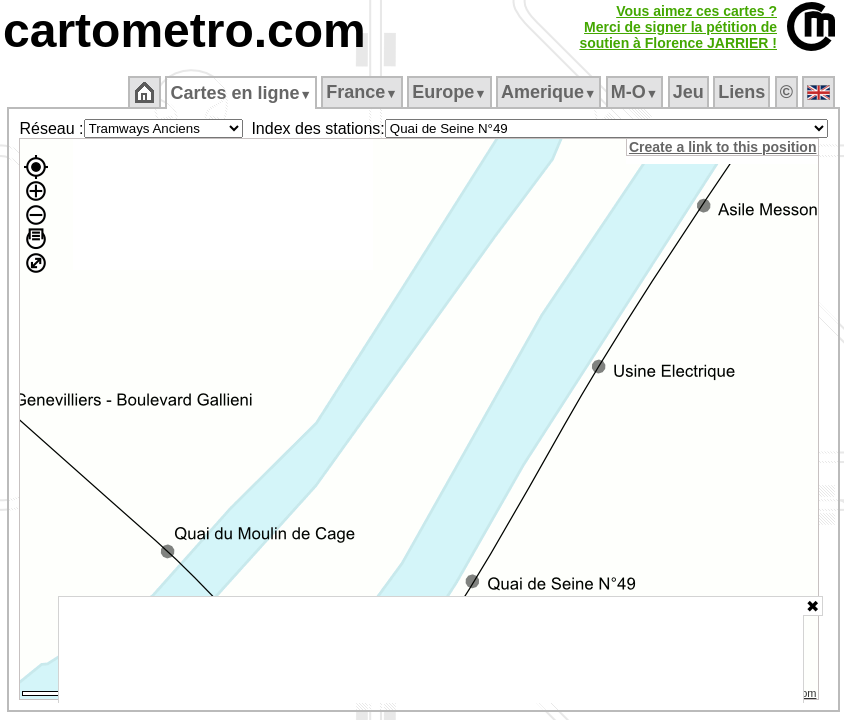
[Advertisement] (431, 650)
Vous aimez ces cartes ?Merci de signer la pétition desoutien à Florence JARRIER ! (678, 27)
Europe (449, 92)
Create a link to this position (722, 147)
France (361, 92)
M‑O (634, 92)
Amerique (548, 92)
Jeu (688, 92)
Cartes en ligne (240, 93)
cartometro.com (184, 30)
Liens (741, 92)
